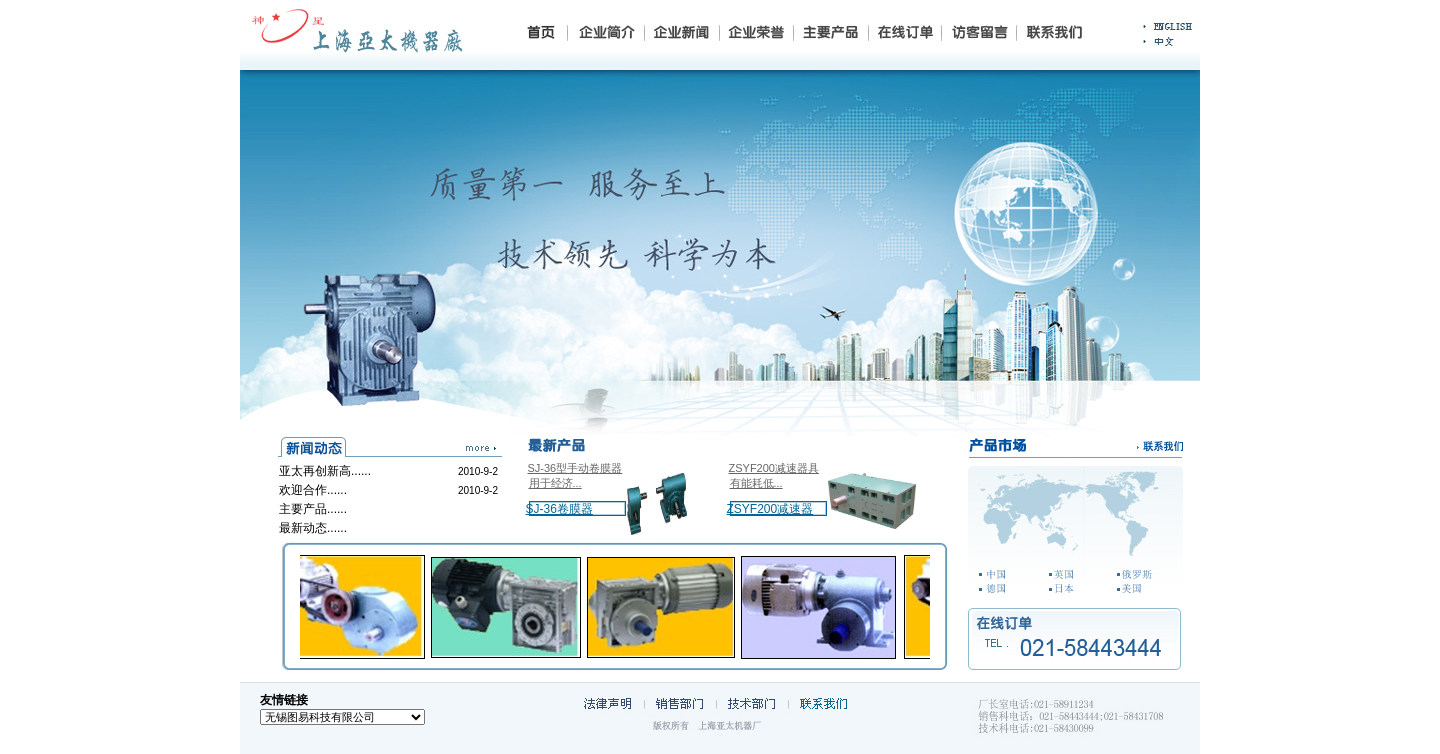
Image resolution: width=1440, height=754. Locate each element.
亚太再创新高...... (325, 471)
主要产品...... (313, 509)
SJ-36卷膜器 (559, 509)
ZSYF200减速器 (770, 509)
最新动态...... (313, 528)
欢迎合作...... (313, 490)
